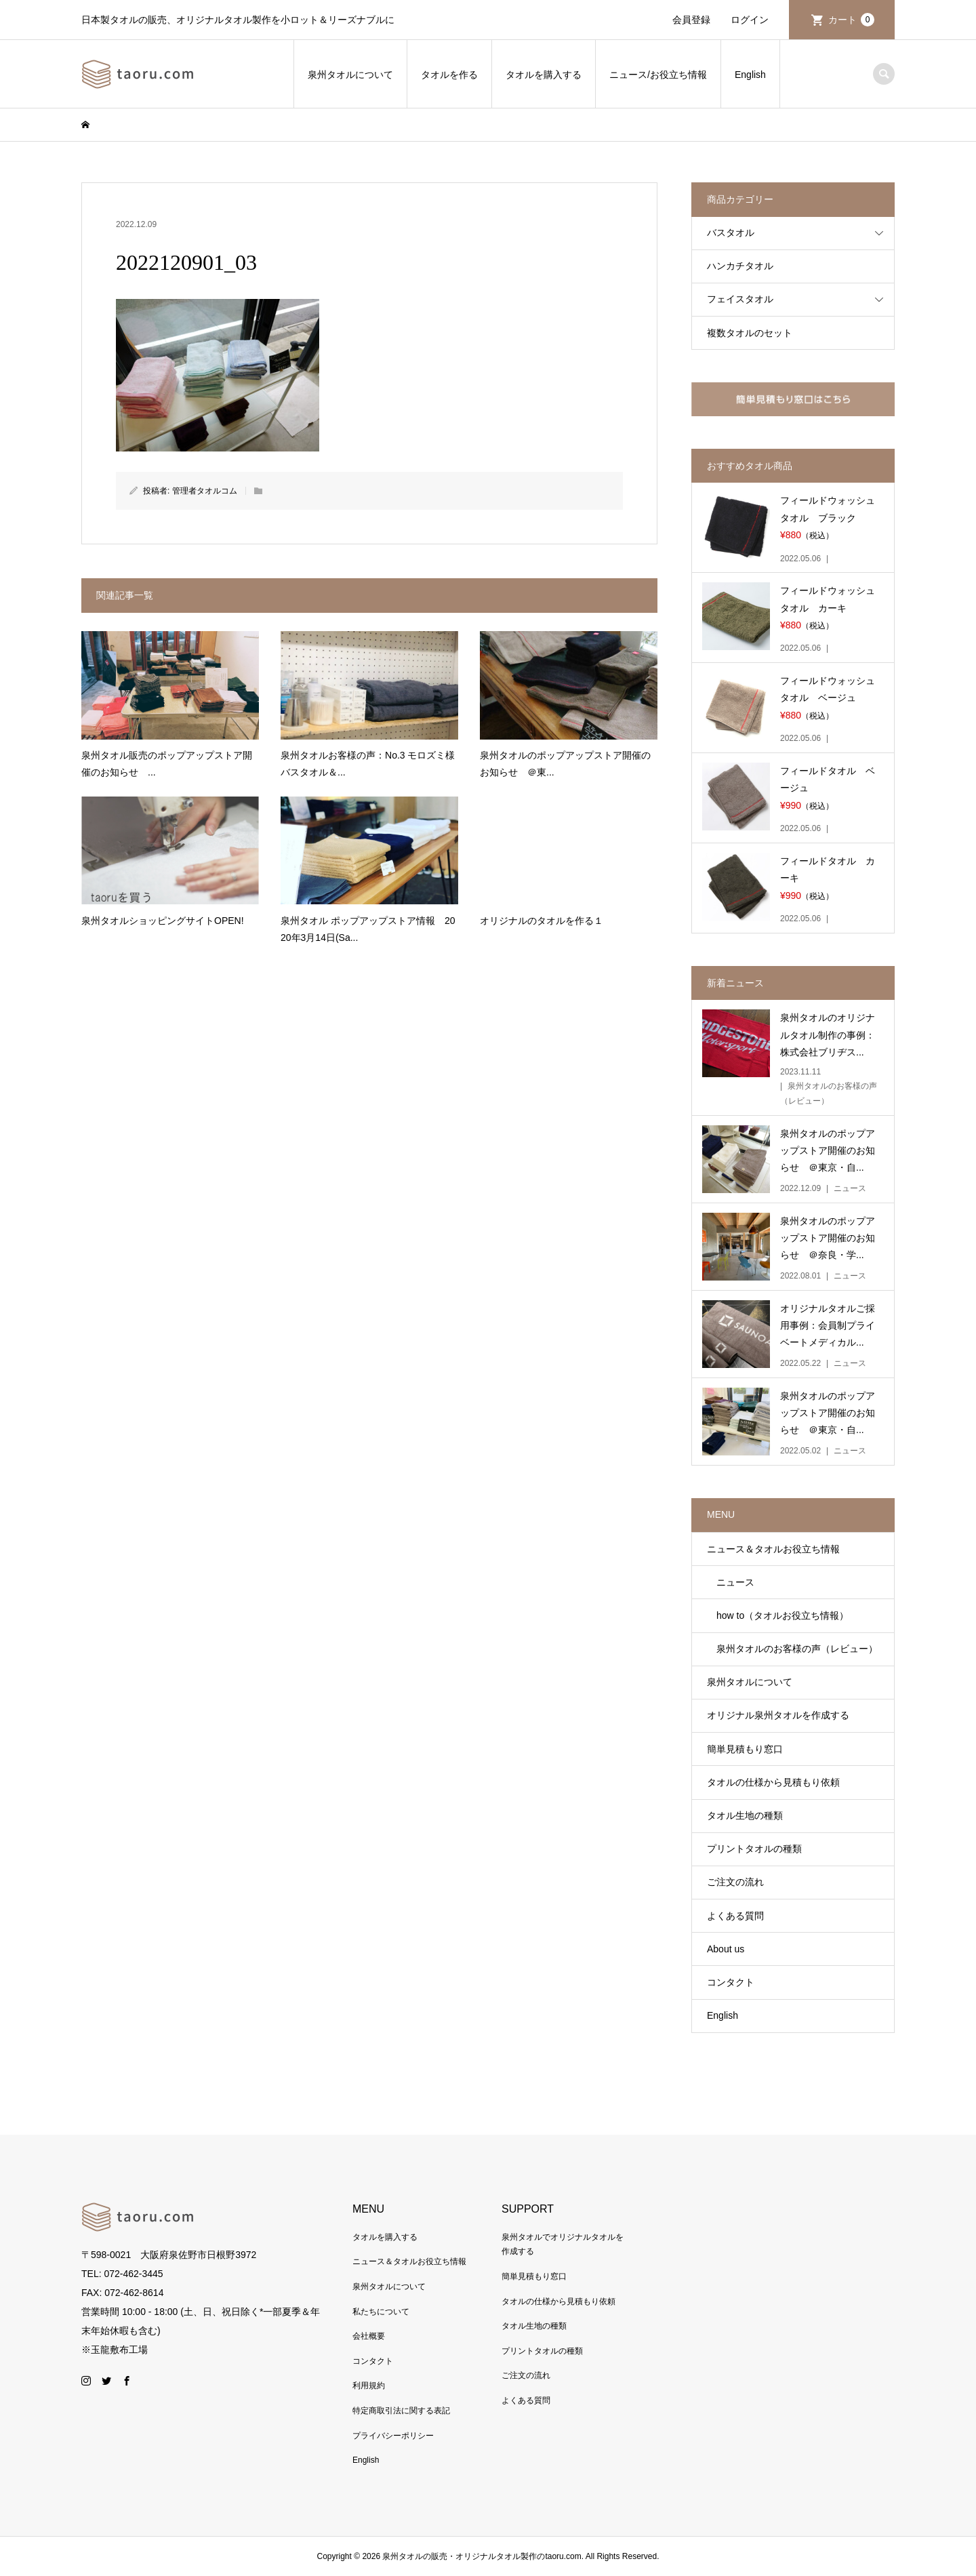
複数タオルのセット (749, 332)
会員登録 (691, 19)
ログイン (750, 19)
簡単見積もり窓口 (745, 1749)
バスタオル (730, 232)
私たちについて (380, 2311)
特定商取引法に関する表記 (401, 2410)
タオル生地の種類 (745, 1815)
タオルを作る (449, 74)
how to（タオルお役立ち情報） (778, 1615)
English (750, 74)
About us (725, 1949)
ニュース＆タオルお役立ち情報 (773, 1549)
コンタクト (730, 1982)
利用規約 (368, 2385)
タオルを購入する (544, 74)
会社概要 (368, 2336)
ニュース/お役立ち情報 (658, 74)
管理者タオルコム (204, 491)
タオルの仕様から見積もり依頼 (773, 1782)
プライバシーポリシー (393, 2435)
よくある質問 (735, 1915)
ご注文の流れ (735, 1881)
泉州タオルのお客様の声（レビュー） (792, 1648)
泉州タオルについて (350, 74)
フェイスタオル (740, 299)
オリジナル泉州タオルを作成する (778, 1715)
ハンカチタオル (740, 265)
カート (851, 19)
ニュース (730, 1582)
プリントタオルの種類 (754, 1848)
